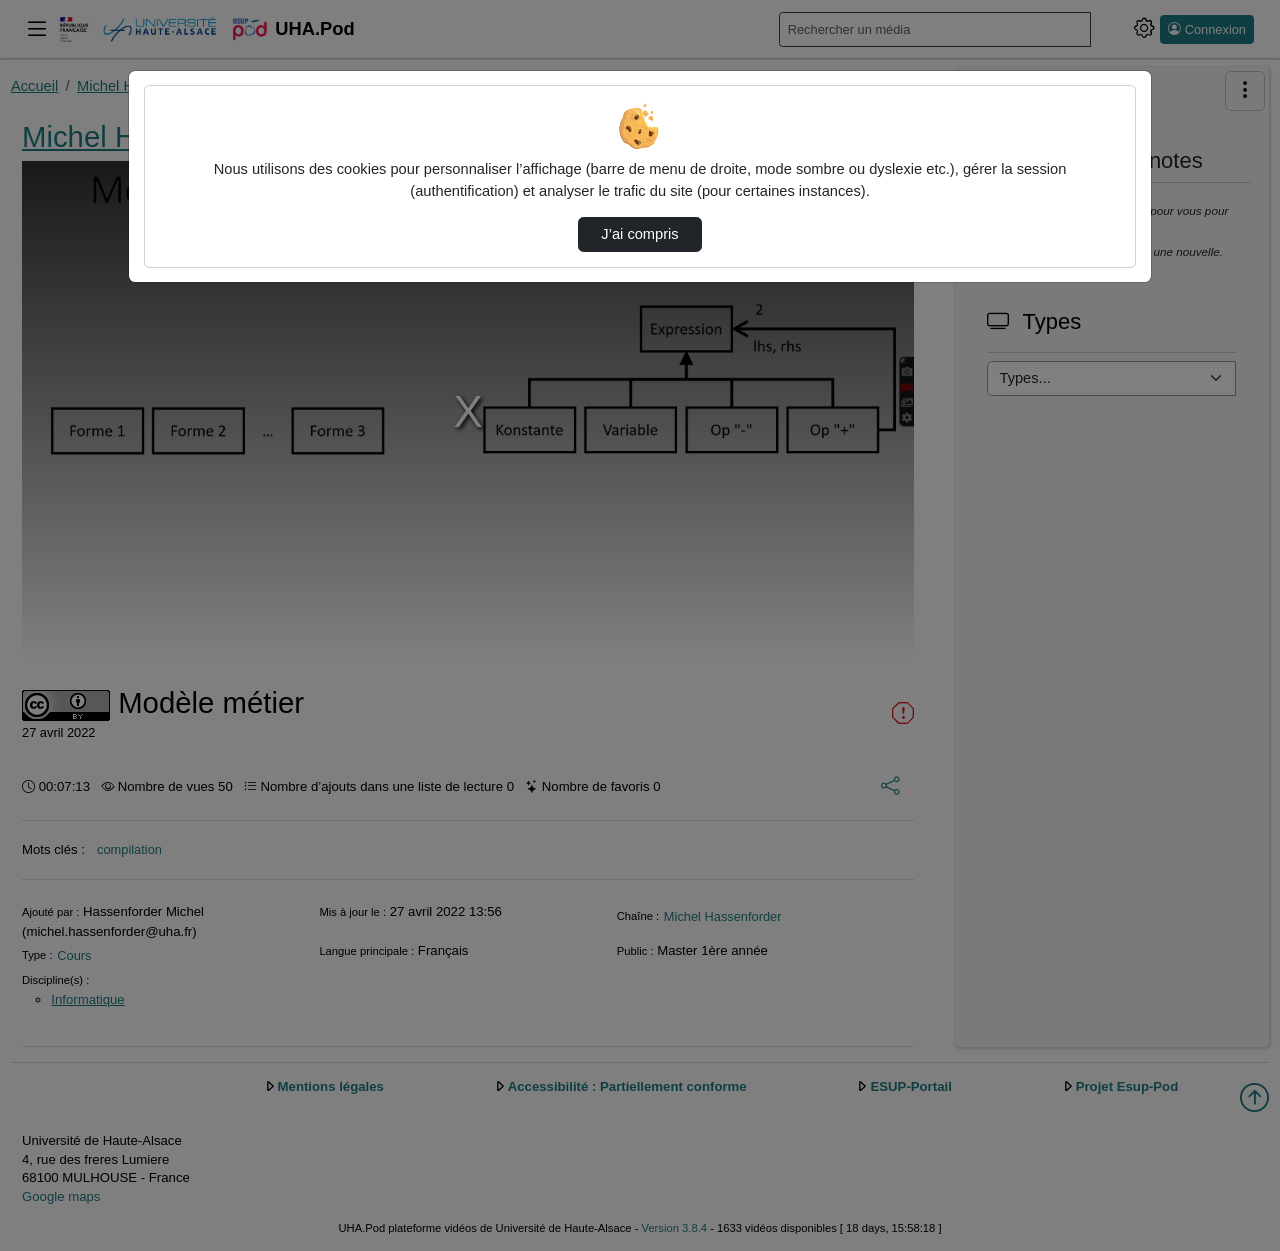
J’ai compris (639, 234)
